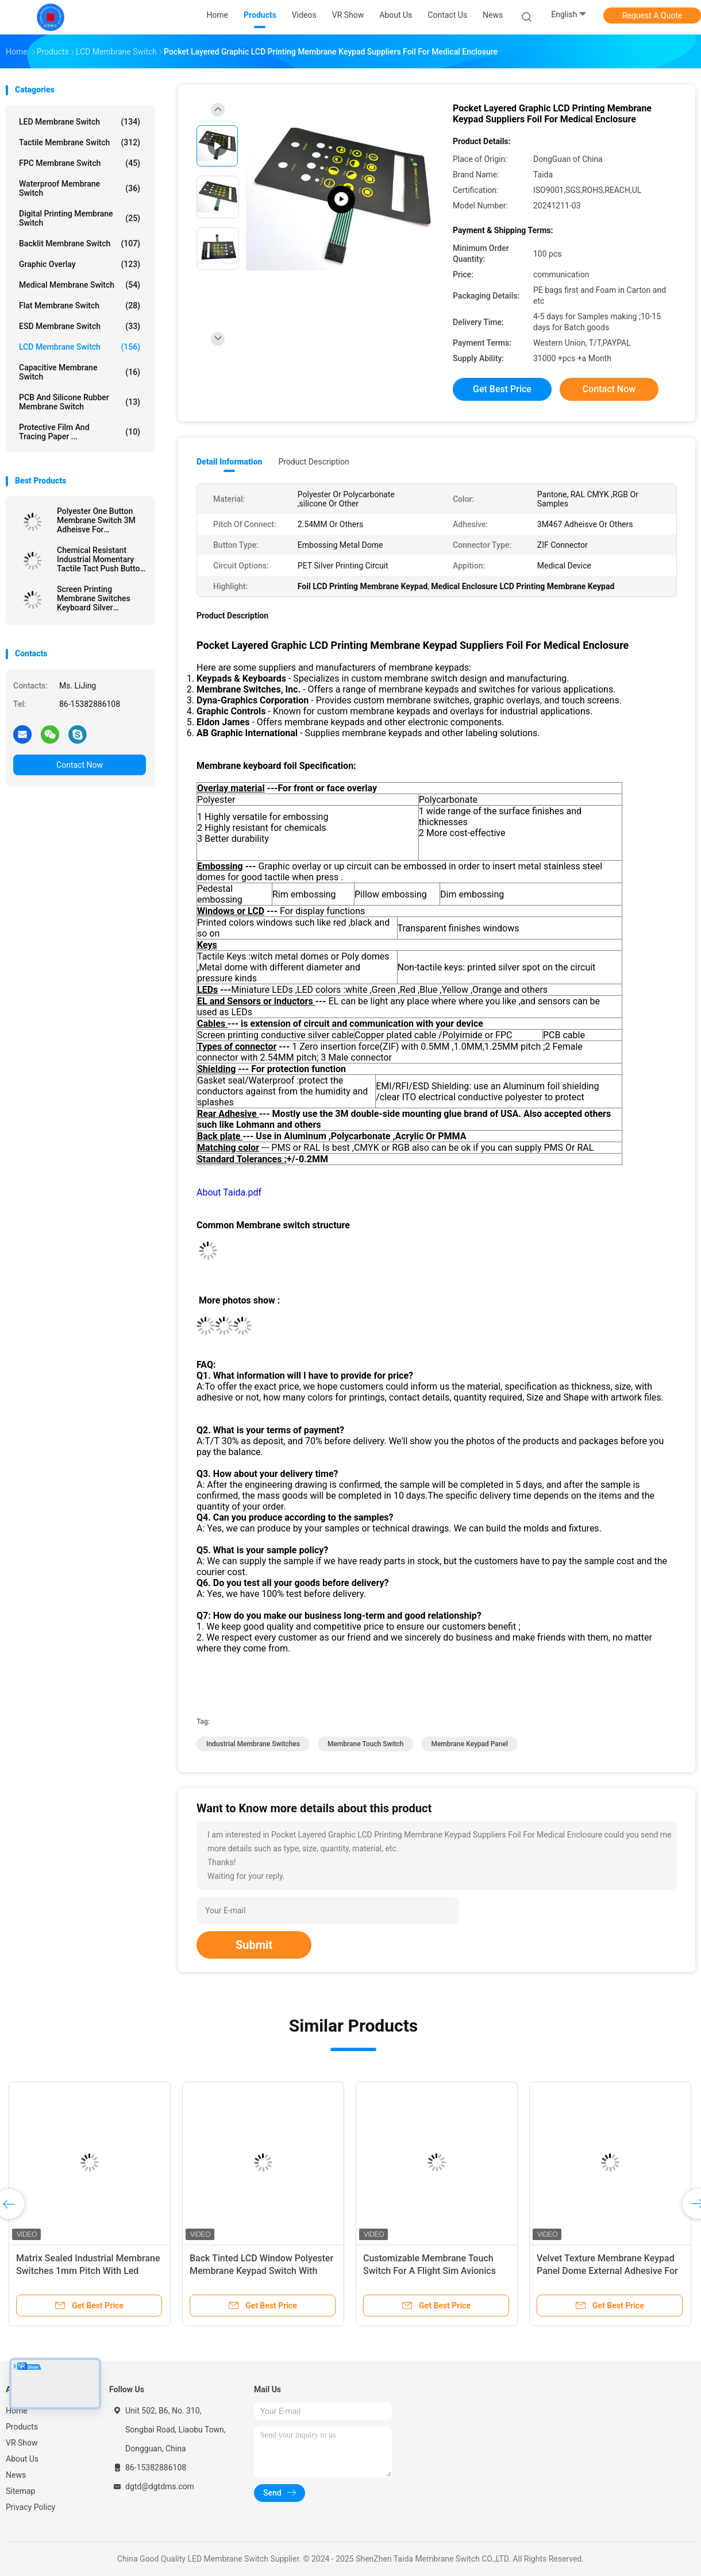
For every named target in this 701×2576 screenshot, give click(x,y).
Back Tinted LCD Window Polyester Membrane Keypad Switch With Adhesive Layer (261, 2271)
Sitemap (20, 2491)
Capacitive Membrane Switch (79, 372)
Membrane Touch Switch (365, 1744)
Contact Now (79, 764)
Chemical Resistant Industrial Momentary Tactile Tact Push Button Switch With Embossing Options (100, 559)
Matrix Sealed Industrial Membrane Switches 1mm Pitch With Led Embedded (88, 2271)
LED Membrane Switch (79, 121)
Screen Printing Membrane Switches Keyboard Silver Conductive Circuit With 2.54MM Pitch (99, 598)
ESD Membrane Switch (79, 326)
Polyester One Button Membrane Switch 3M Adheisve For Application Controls (96, 520)
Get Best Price (502, 389)
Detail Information (229, 461)
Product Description (313, 461)
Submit (254, 1945)
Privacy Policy (30, 2507)
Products (22, 2426)
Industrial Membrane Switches (253, 1744)
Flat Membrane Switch (79, 305)
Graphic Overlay (79, 264)
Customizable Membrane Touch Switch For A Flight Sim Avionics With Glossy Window (429, 2271)
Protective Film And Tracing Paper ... (79, 432)
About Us (22, 2458)
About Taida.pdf (229, 1192)
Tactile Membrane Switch (79, 142)
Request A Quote (652, 15)
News (16, 2475)
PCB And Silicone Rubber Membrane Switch (79, 402)
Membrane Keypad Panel (469, 1744)
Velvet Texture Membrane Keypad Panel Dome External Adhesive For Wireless (607, 2271)
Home (17, 2410)
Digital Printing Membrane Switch (79, 218)
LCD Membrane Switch (79, 347)
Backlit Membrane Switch (79, 243)
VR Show (22, 2442)
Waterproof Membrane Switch (79, 188)
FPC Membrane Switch (79, 163)
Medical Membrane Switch (79, 285)
